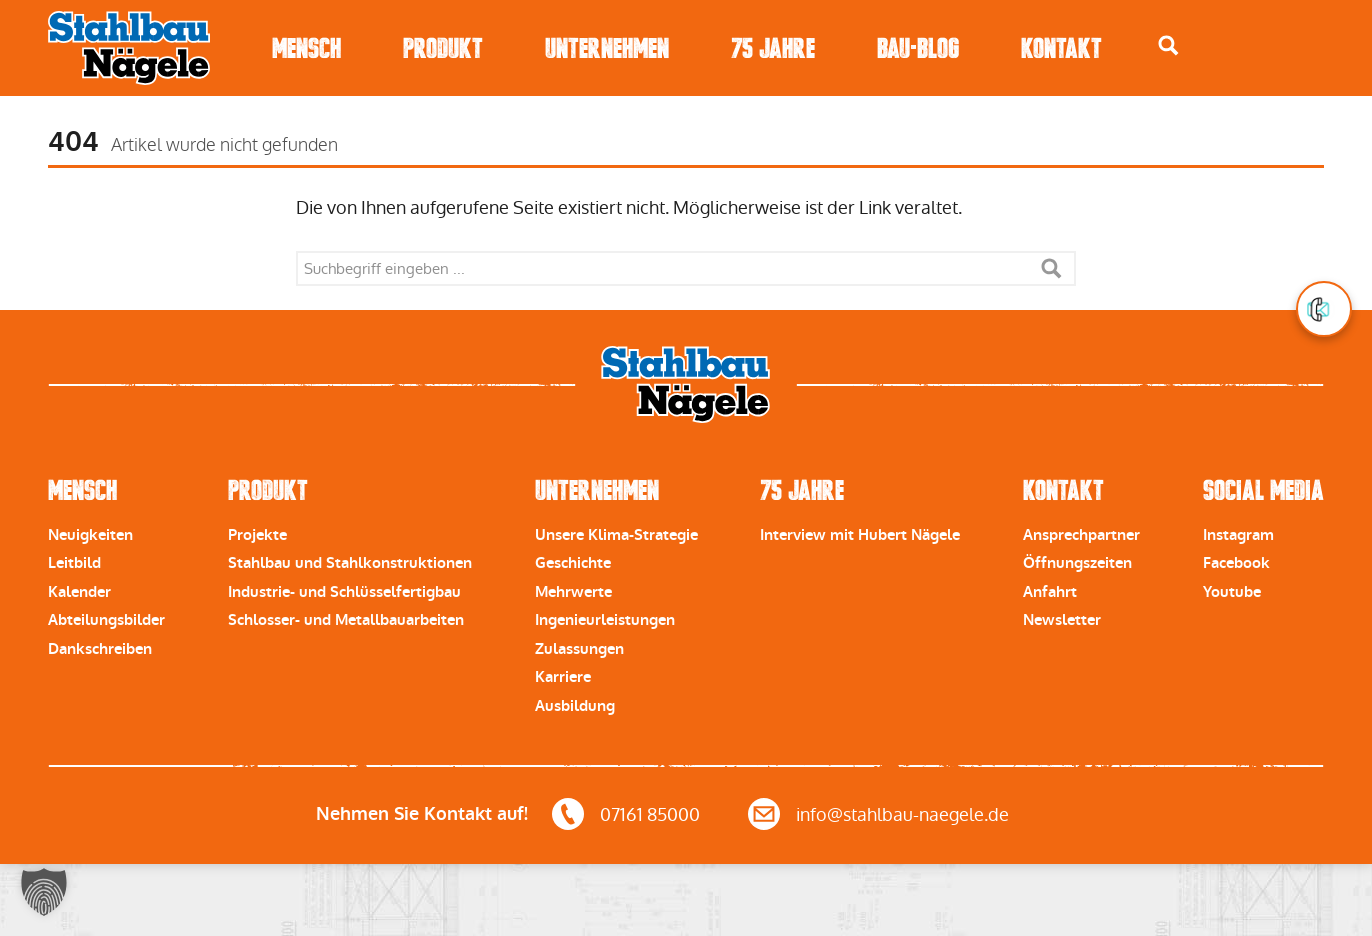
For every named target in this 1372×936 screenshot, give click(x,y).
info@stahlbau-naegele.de (902, 814)
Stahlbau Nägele (129, 48)
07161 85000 (650, 814)
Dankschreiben (100, 649)
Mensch (306, 48)
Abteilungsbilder (106, 620)
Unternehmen (607, 48)
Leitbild (74, 563)
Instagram (1238, 535)
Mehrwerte (573, 592)
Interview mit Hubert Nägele (860, 535)
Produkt (443, 48)
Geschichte (573, 563)
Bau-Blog (918, 48)
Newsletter (1062, 620)
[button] (44, 892)
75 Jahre (773, 48)
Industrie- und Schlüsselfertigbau (344, 592)
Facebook (1236, 563)
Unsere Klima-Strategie (616, 535)
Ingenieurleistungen (605, 620)
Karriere (563, 677)
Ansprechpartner (1081, 535)
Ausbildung (575, 706)
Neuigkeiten (90, 535)
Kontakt (1061, 48)
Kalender (79, 592)
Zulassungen (579, 649)
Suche (1051, 268)
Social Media (1263, 490)
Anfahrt (1050, 592)
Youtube (1232, 592)
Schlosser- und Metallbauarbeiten (346, 620)
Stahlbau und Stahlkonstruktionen (350, 563)
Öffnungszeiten (1077, 563)
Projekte (257, 535)
